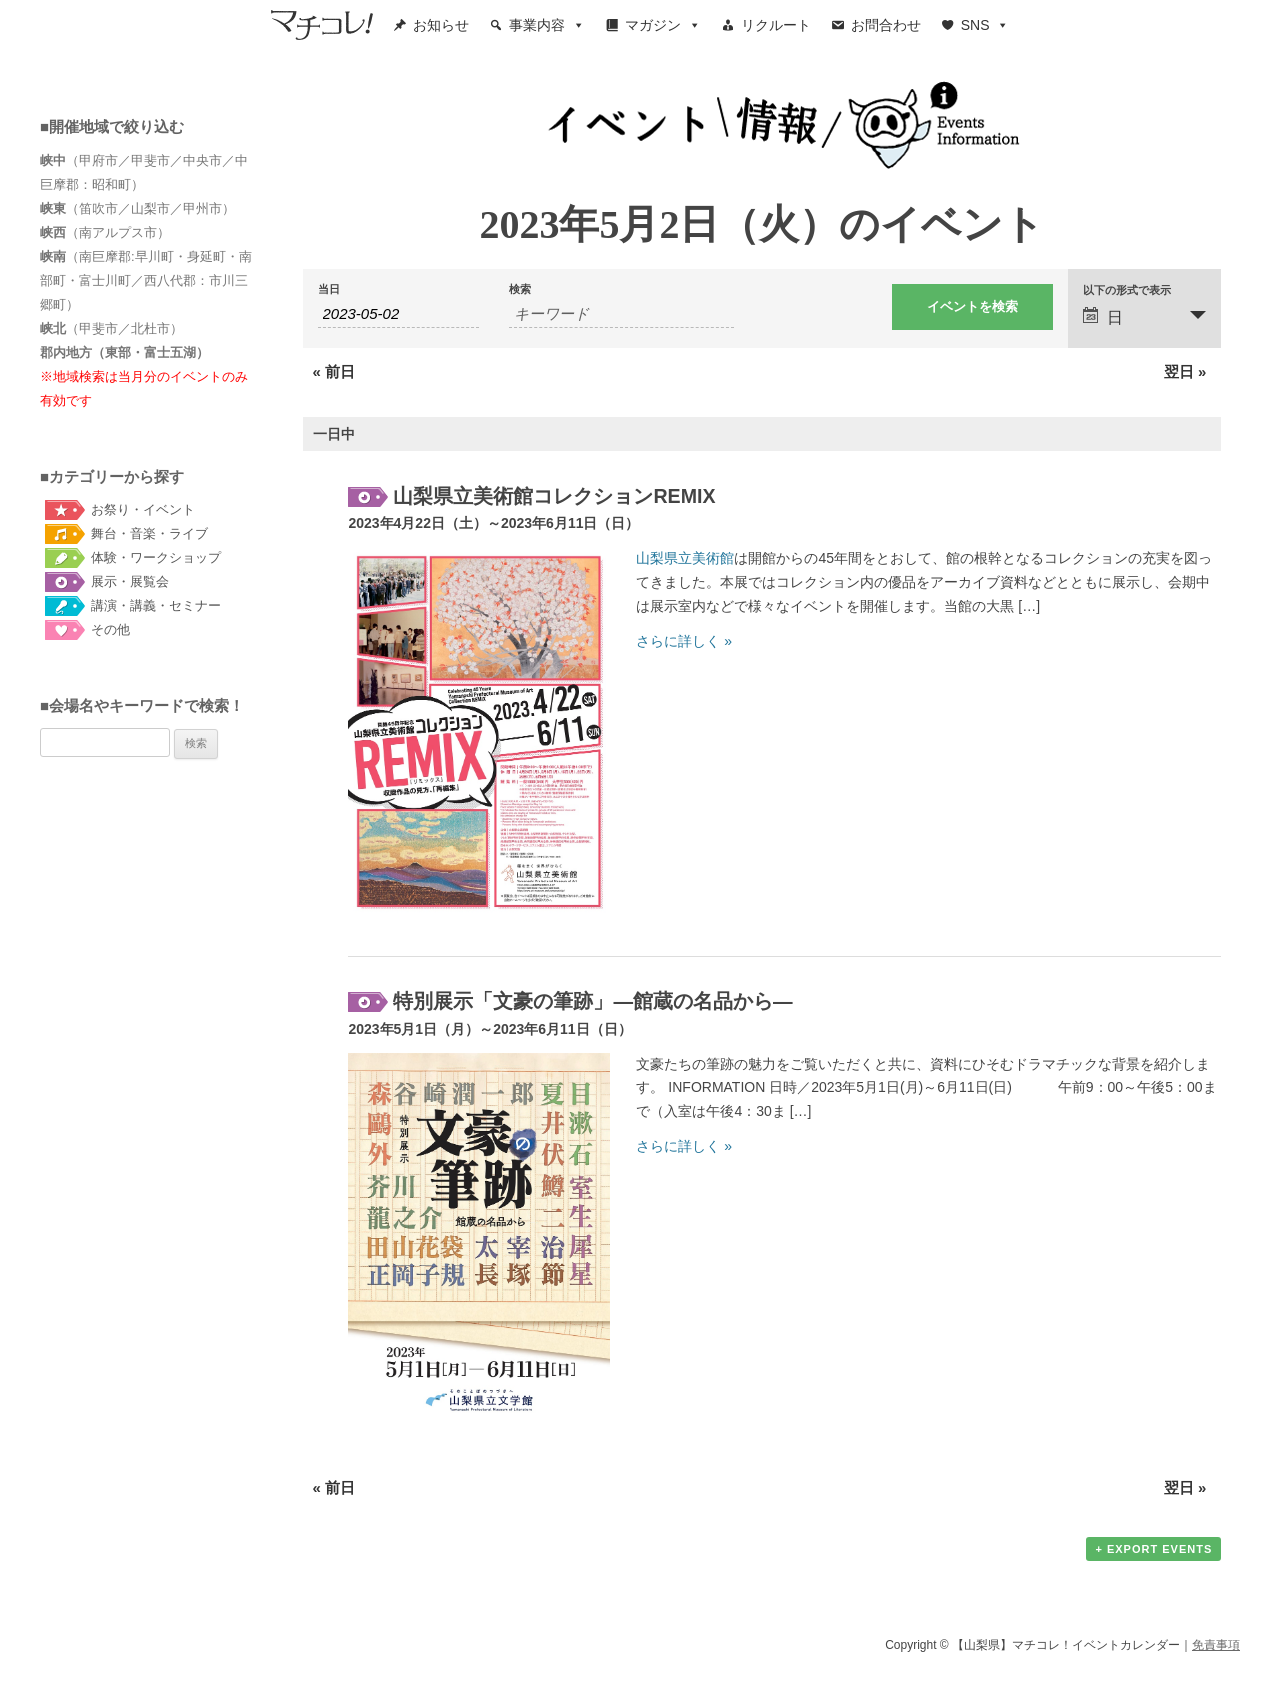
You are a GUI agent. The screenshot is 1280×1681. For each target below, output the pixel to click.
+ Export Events (1153, 1549)
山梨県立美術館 (685, 558)
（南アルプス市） (105, 232)
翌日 (1185, 371)
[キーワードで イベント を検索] (621, 314)
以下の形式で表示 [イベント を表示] (1127, 290)
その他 (110, 629)
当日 (329, 289)
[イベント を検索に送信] (972, 307)
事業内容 (547, 25)
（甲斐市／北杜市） (111, 328)
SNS (985, 25)
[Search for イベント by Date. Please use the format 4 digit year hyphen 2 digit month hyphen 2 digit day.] (398, 314)
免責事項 (1216, 1645)
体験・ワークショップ (156, 557)
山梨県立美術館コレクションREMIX (554, 496)
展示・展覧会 (130, 581)
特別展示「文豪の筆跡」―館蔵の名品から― (592, 1001)
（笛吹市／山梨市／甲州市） (137, 208)
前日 (334, 371)
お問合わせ (886, 25)
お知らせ (441, 25)
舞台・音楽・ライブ (149, 533)
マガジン (663, 25)
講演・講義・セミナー (156, 605)
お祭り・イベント (143, 509)
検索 (520, 289)
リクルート (776, 25)
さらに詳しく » (684, 641)
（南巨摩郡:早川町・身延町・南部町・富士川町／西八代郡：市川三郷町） (146, 280)
